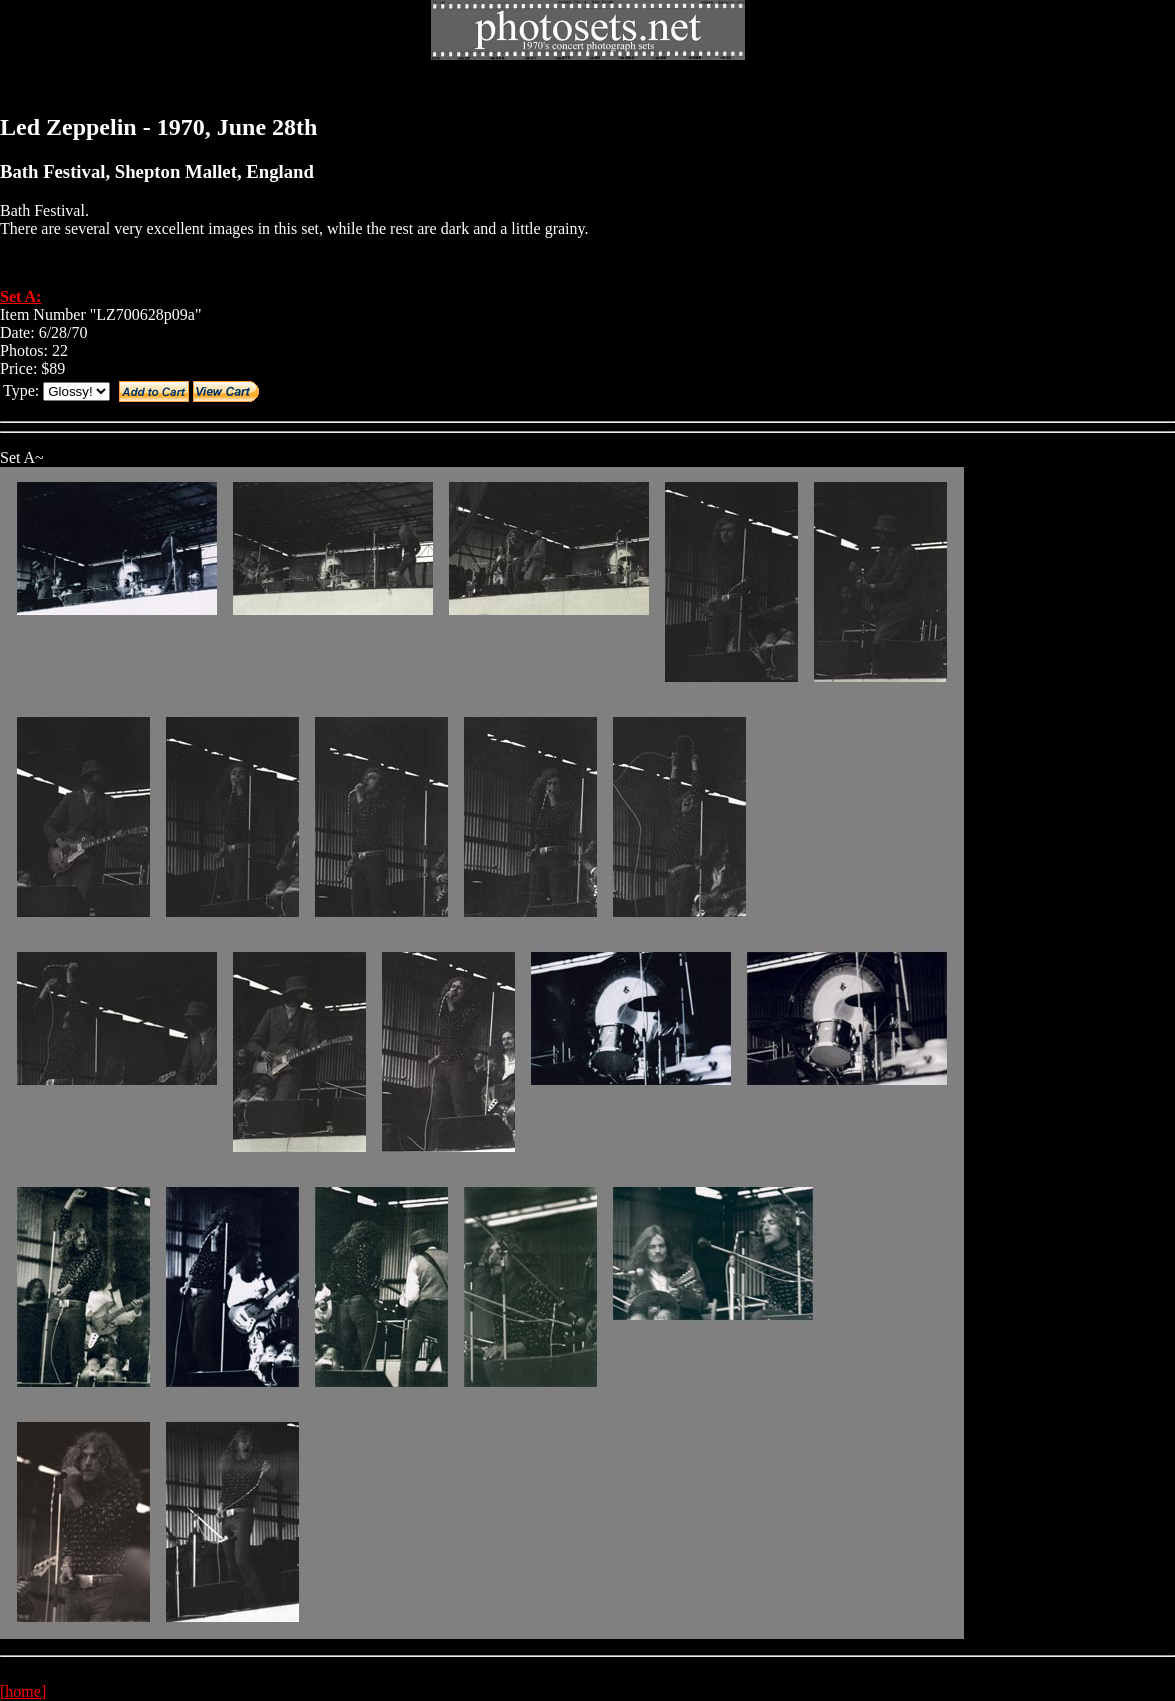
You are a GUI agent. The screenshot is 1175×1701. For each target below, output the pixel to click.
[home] (23, 1691)
